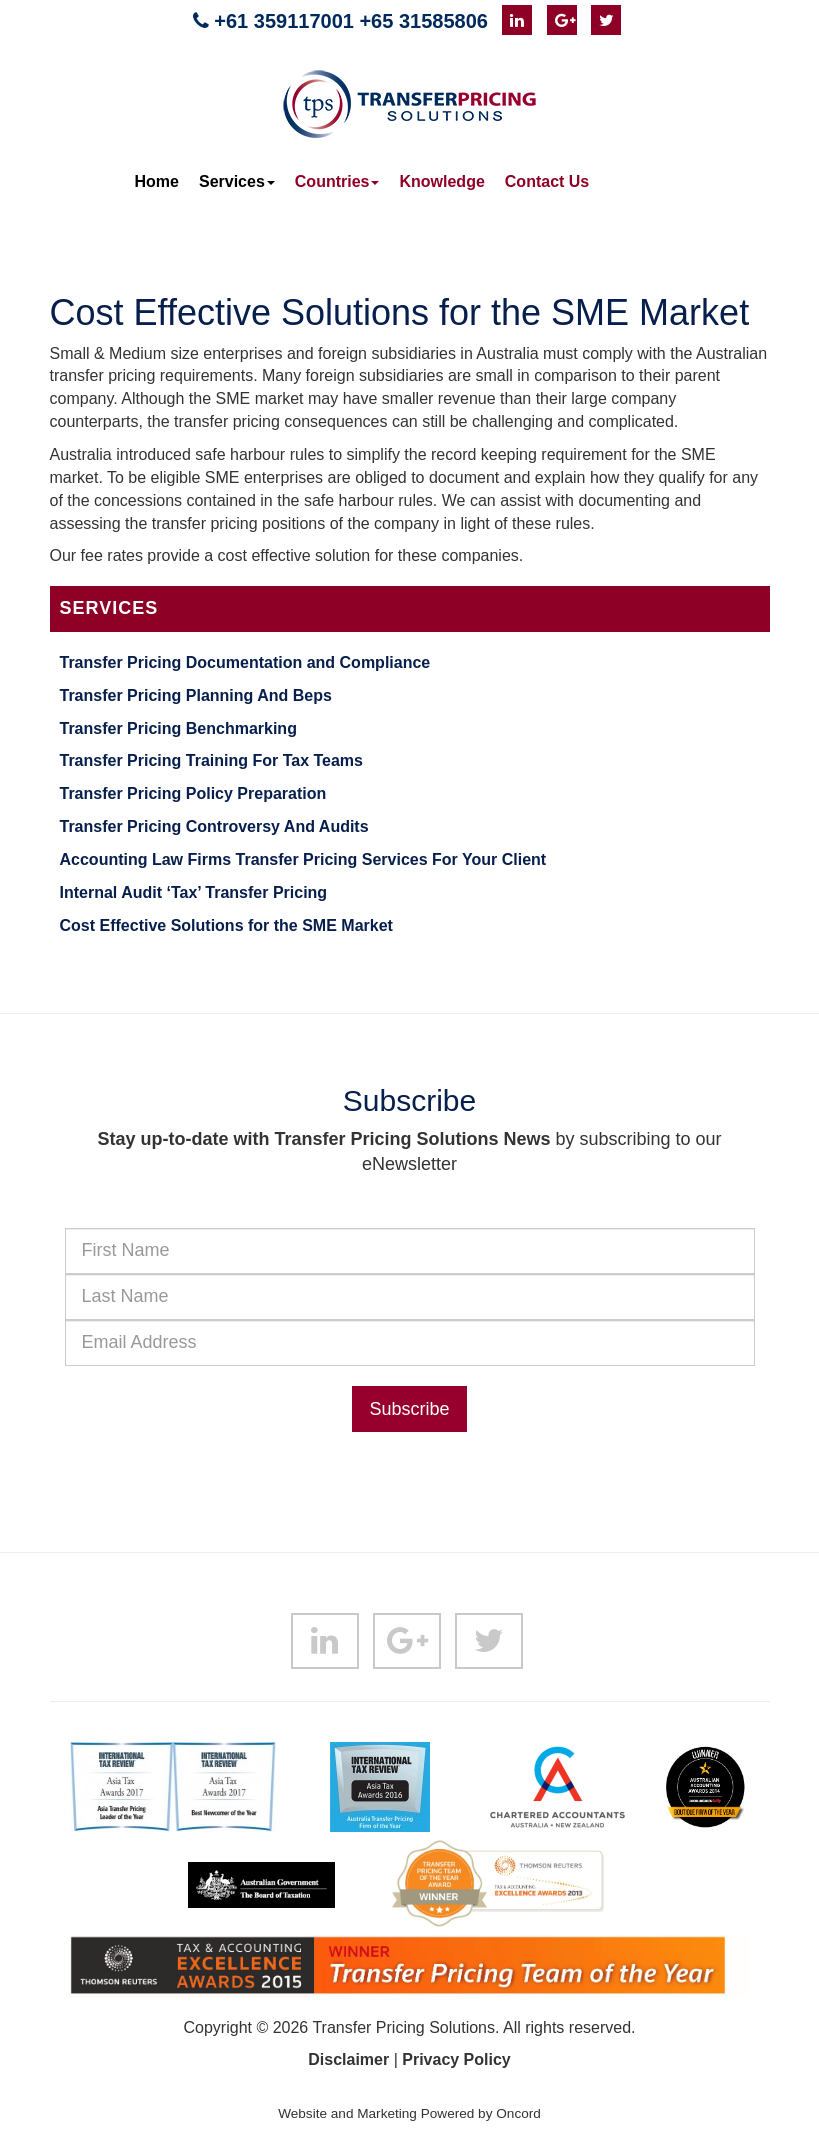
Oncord (518, 2113)
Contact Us (547, 181)
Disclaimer (348, 2059)
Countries (337, 181)
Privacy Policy (456, 2059)
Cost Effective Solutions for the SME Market (226, 925)
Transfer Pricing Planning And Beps (196, 695)
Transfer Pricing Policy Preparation (193, 793)
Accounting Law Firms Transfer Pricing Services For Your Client (303, 859)
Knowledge (441, 181)
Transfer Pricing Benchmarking (178, 728)
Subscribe (409, 1409)
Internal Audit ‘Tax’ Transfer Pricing (194, 892)
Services (237, 181)
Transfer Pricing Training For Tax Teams (212, 760)
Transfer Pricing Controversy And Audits (214, 826)
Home (157, 181)
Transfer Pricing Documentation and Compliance (245, 662)
